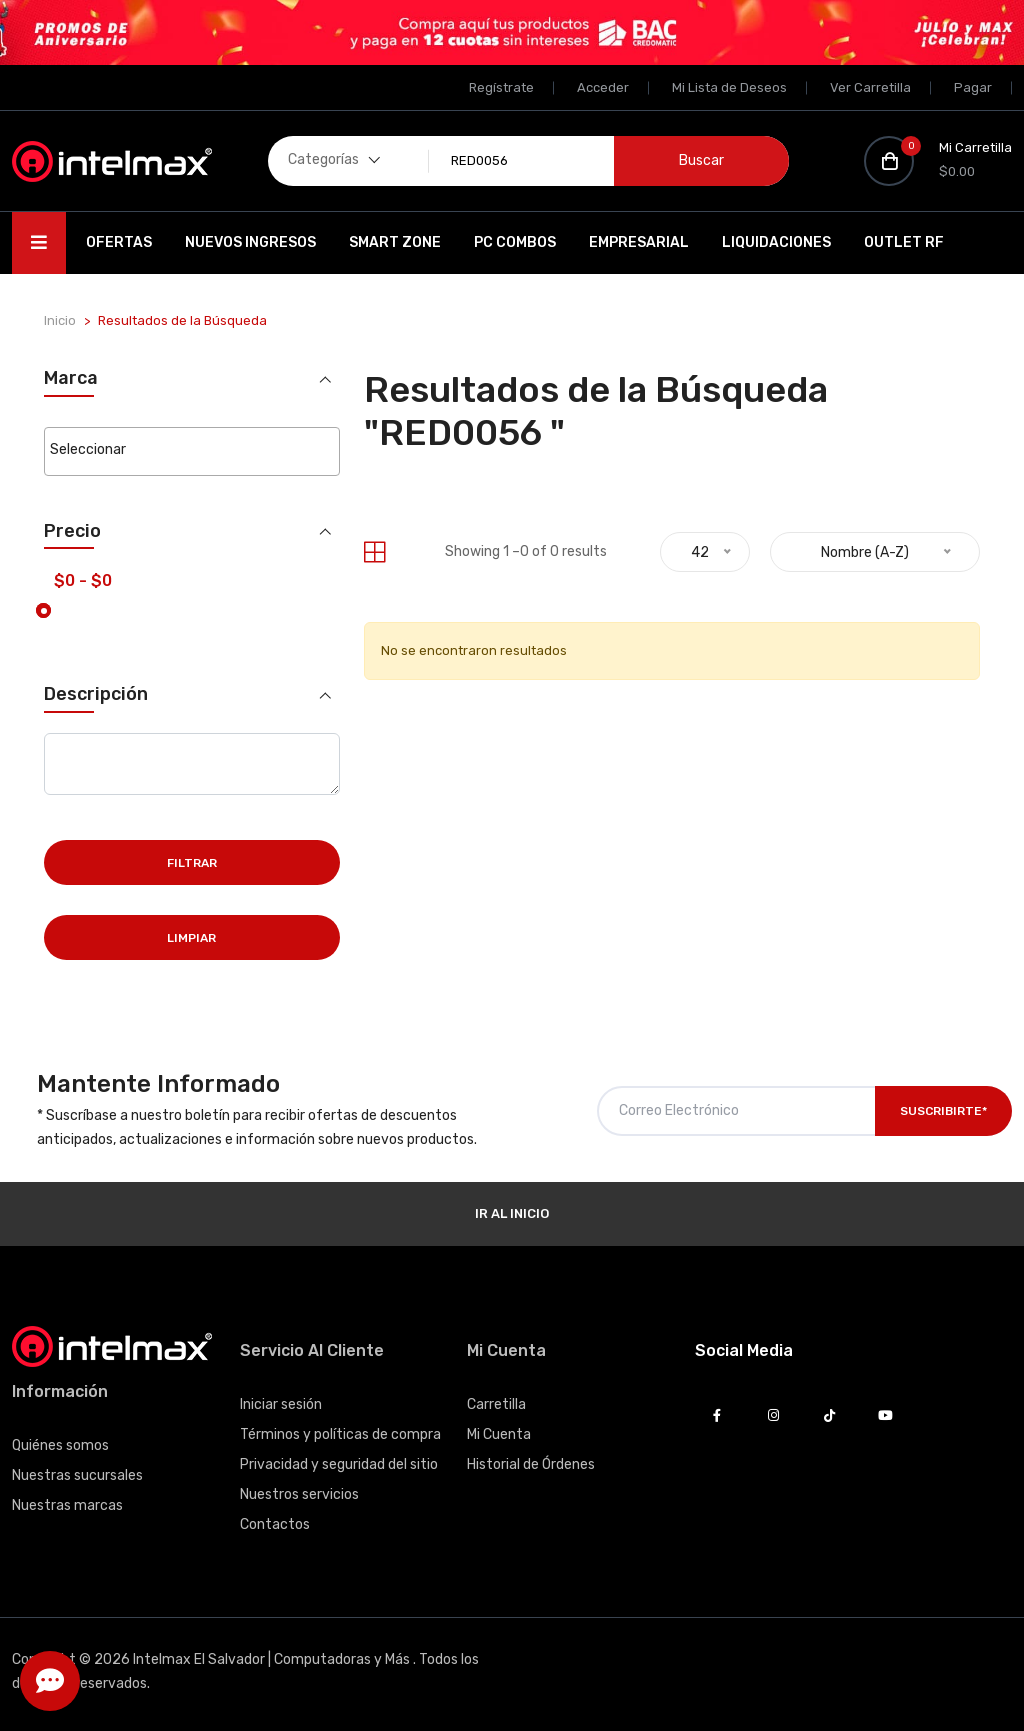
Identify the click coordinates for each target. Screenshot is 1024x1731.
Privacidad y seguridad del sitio (339, 1464)
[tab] (374, 552)
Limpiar (191, 938)
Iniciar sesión (281, 1404)
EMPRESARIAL (639, 242)
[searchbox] (192, 450)
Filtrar (192, 863)
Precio (72, 531)
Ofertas (119, 242)
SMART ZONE (395, 242)
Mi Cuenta (499, 1434)
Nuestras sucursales (77, 1475)
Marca (71, 378)
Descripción (96, 694)
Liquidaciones (776, 242)
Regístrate (501, 87)
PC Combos (515, 242)
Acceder (603, 87)
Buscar (701, 160)
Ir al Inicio (512, 1213)
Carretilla (496, 1404)
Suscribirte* (943, 1111)
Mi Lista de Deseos (729, 87)
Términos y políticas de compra (340, 1434)
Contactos (275, 1524)
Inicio (60, 320)
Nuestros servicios (299, 1494)
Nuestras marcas (67, 1505)
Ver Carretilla (870, 87)
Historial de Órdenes (531, 1464)
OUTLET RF (904, 242)
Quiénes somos (60, 1445)
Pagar (973, 87)
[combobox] (192, 451)
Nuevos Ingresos (250, 242)
